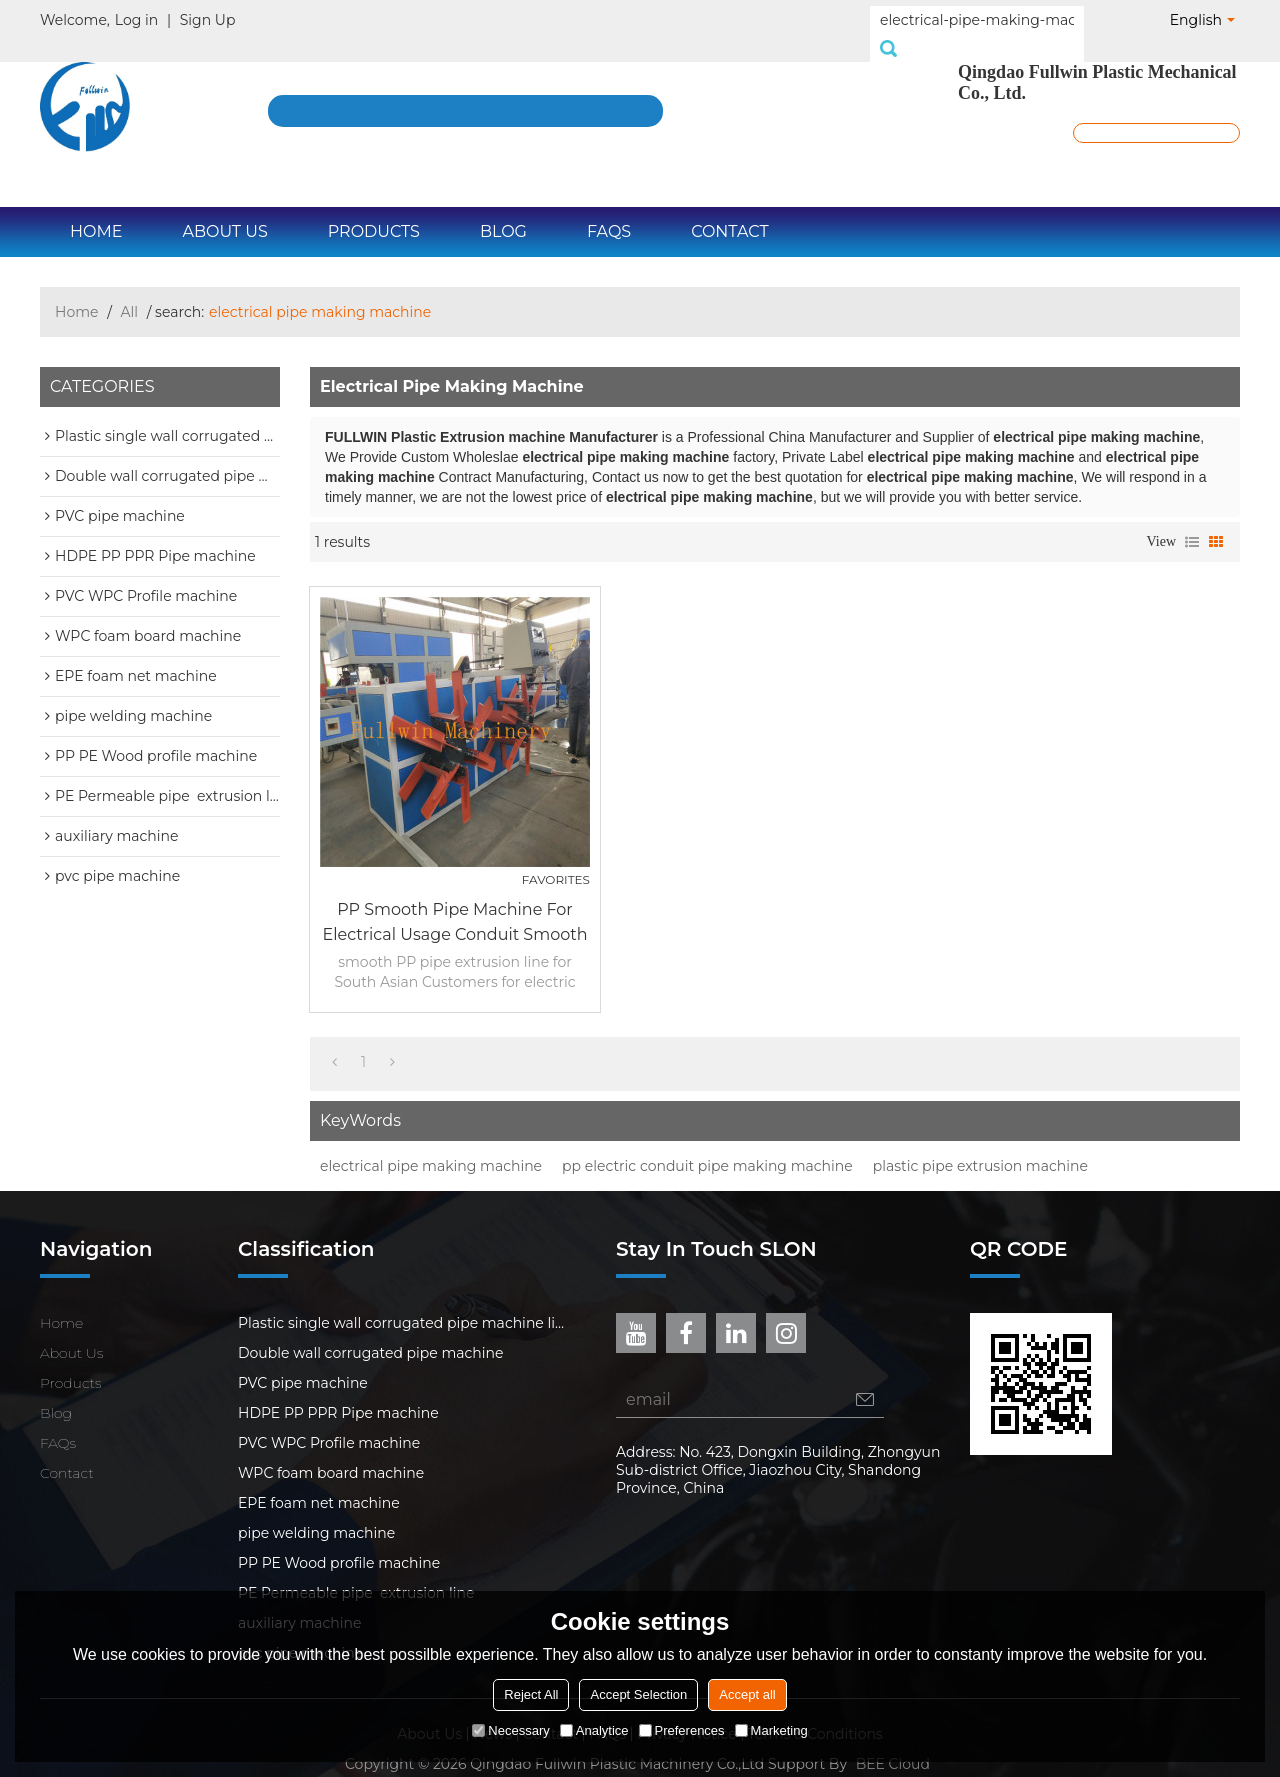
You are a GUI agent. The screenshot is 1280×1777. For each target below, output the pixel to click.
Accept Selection (638, 1694)
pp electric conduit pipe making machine (707, 1144)
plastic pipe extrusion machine (980, 1144)
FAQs (609, 209)
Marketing (771, 1730)
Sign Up (208, 20)
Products (374, 209)
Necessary (510, 1730)
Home (96, 209)
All (130, 290)
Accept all (747, 1694)
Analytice (594, 1730)
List (1192, 520)
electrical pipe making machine (431, 1144)
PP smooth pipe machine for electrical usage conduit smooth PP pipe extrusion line (454, 901)
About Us (224, 209)
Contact (729, 209)
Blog (503, 209)
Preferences (682, 1730)
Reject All (531, 1694)
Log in (136, 20)
